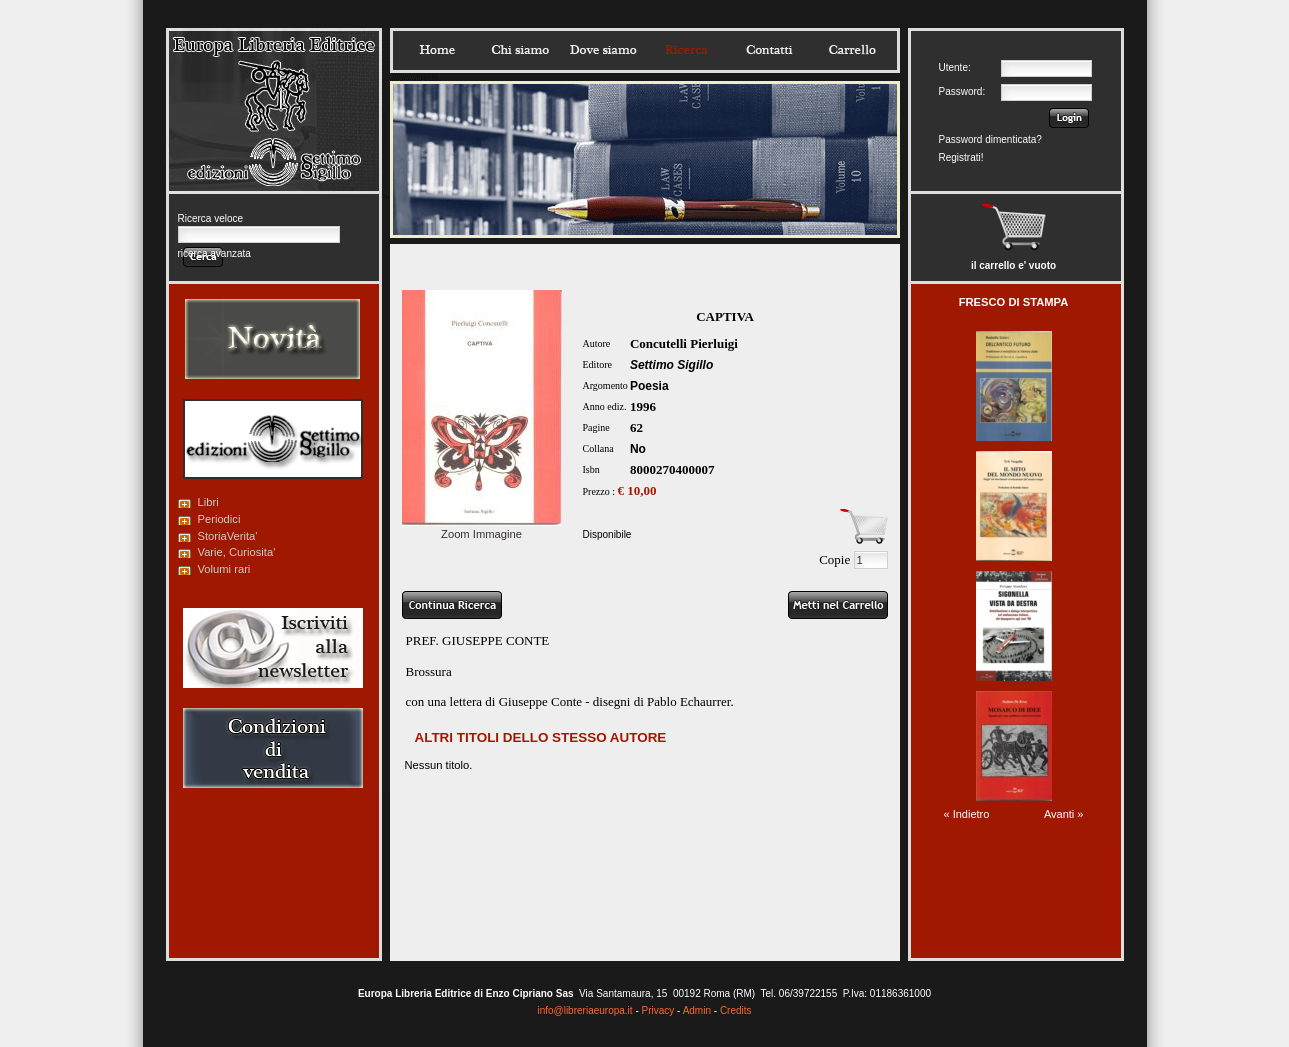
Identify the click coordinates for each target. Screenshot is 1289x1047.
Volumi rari (224, 569)
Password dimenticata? (990, 139)
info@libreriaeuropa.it (584, 1010)
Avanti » (1064, 814)
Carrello (852, 50)
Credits (736, 1010)
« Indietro (967, 814)
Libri (208, 502)
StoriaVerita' (228, 536)
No (638, 449)
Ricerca (686, 50)
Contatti (769, 50)
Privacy (658, 1010)
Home (437, 50)
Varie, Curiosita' (237, 552)
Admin (697, 1010)
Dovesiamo (603, 50)
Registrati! (961, 157)
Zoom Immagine (482, 528)
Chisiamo (520, 50)
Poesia (649, 386)
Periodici (219, 519)
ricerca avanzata (214, 253)
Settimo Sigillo (671, 365)
